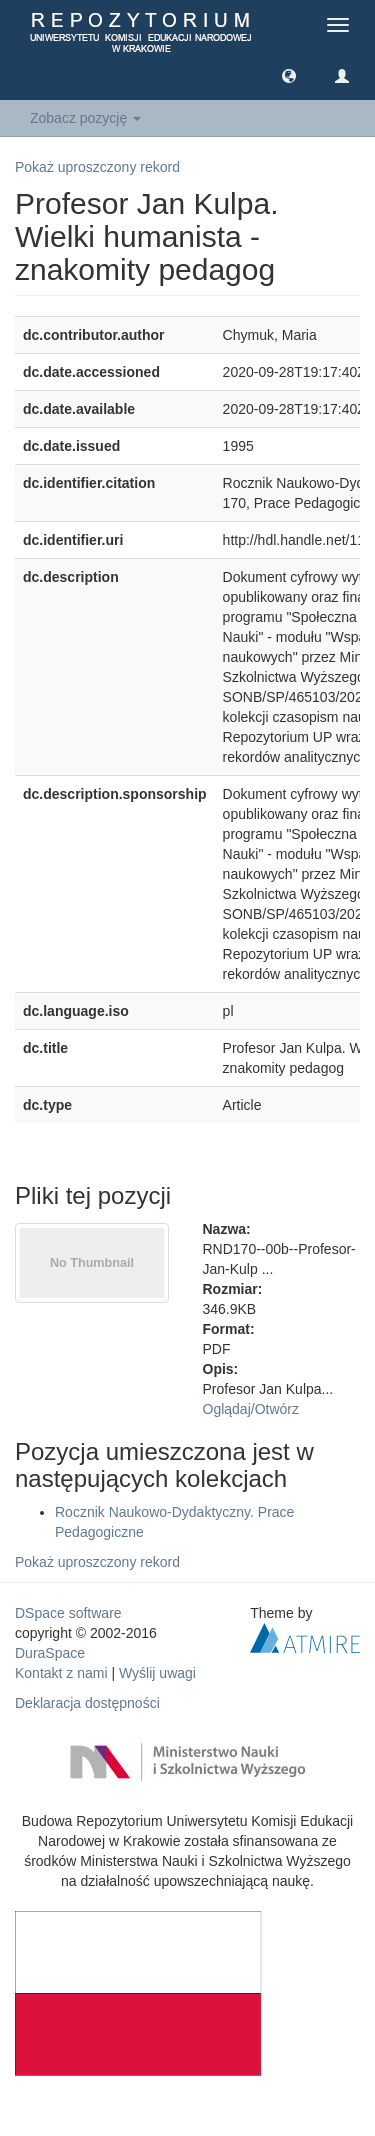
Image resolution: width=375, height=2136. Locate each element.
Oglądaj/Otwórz (251, 1409)
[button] (289, 75)
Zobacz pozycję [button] (85, 118)
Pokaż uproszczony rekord (97, 167)
